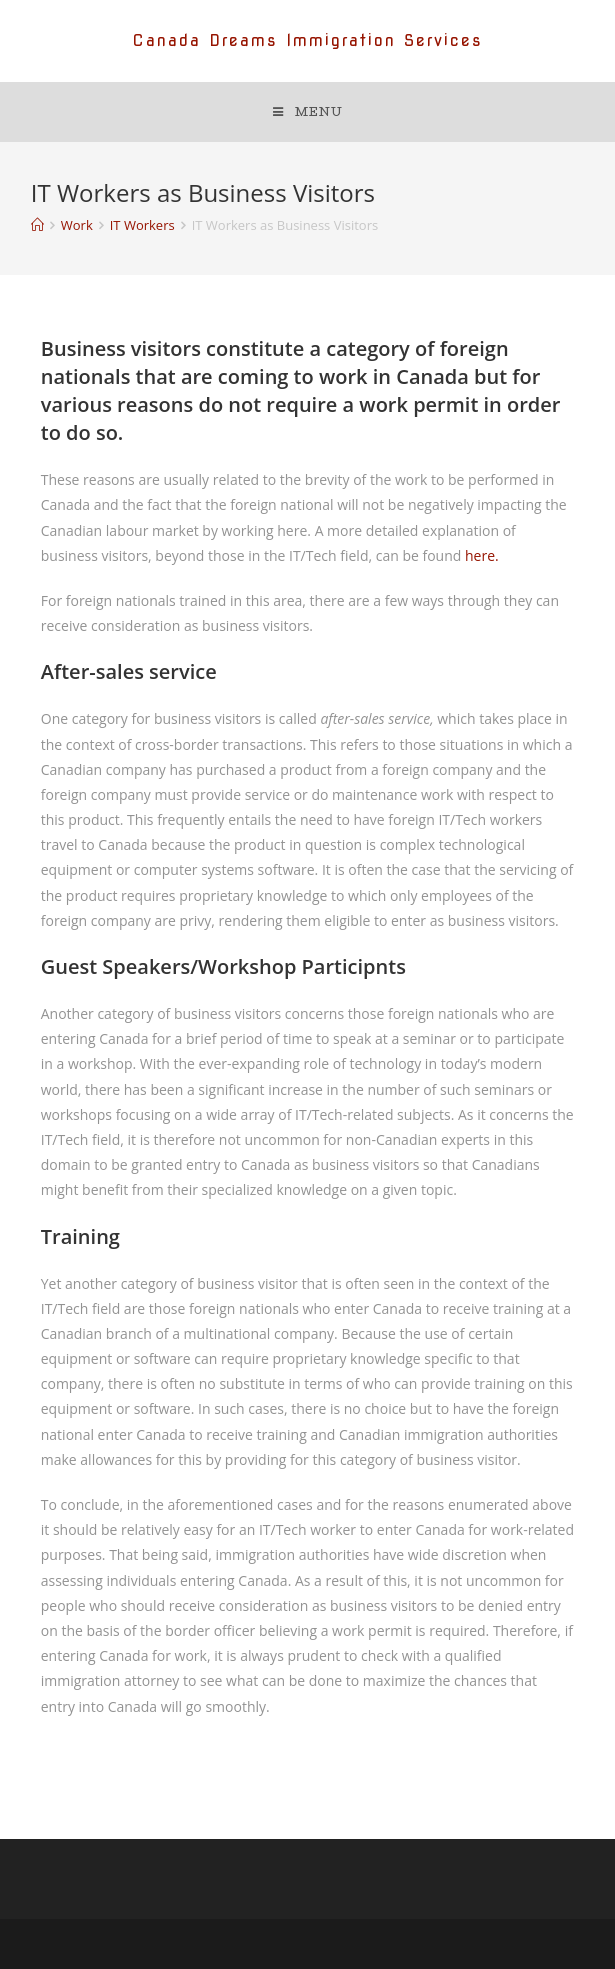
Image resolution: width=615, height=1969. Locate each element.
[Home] (37, 225)
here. (482, 555)
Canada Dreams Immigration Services (307, 40)
